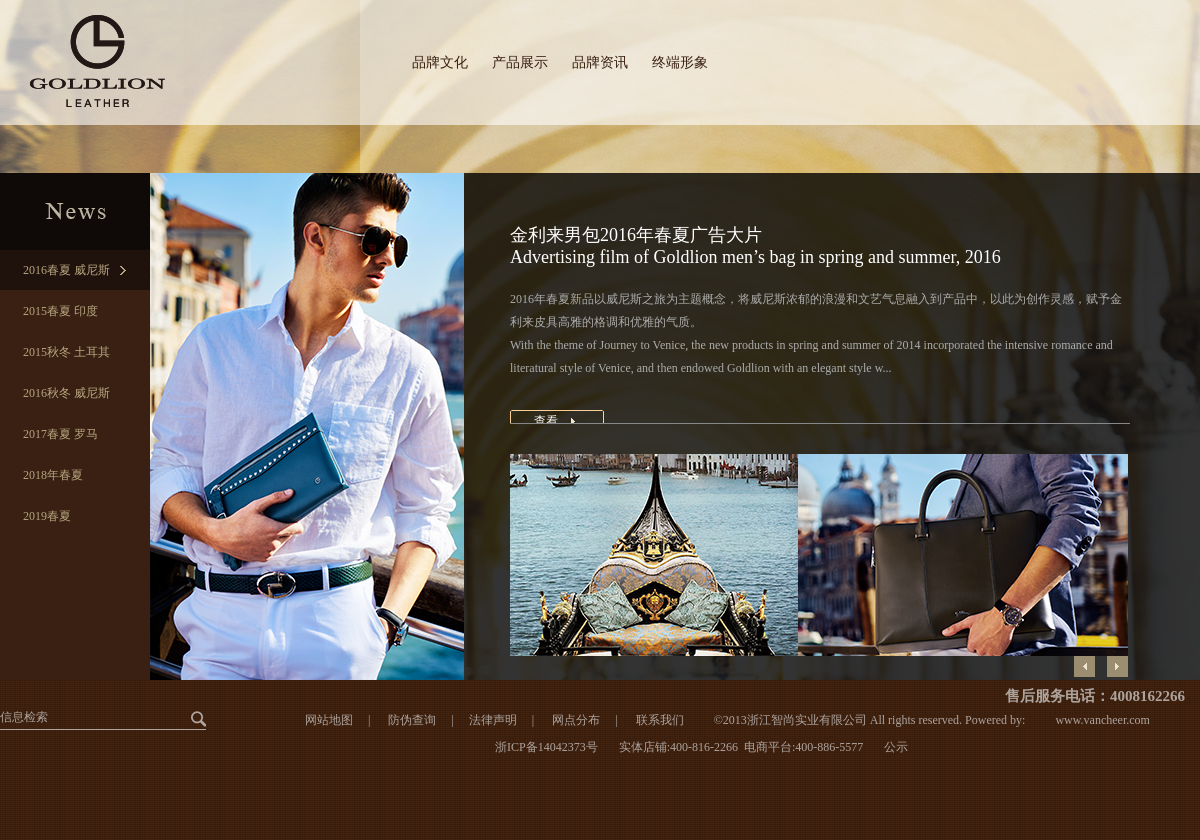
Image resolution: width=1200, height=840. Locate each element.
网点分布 (574, 720)
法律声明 (493, 720)
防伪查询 (412, 720)
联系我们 (660, 720)
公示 (896, 747)
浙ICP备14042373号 (546, 747)
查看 (546, 421)
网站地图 (329, 720)
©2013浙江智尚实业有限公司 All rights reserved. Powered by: (870, 720)
